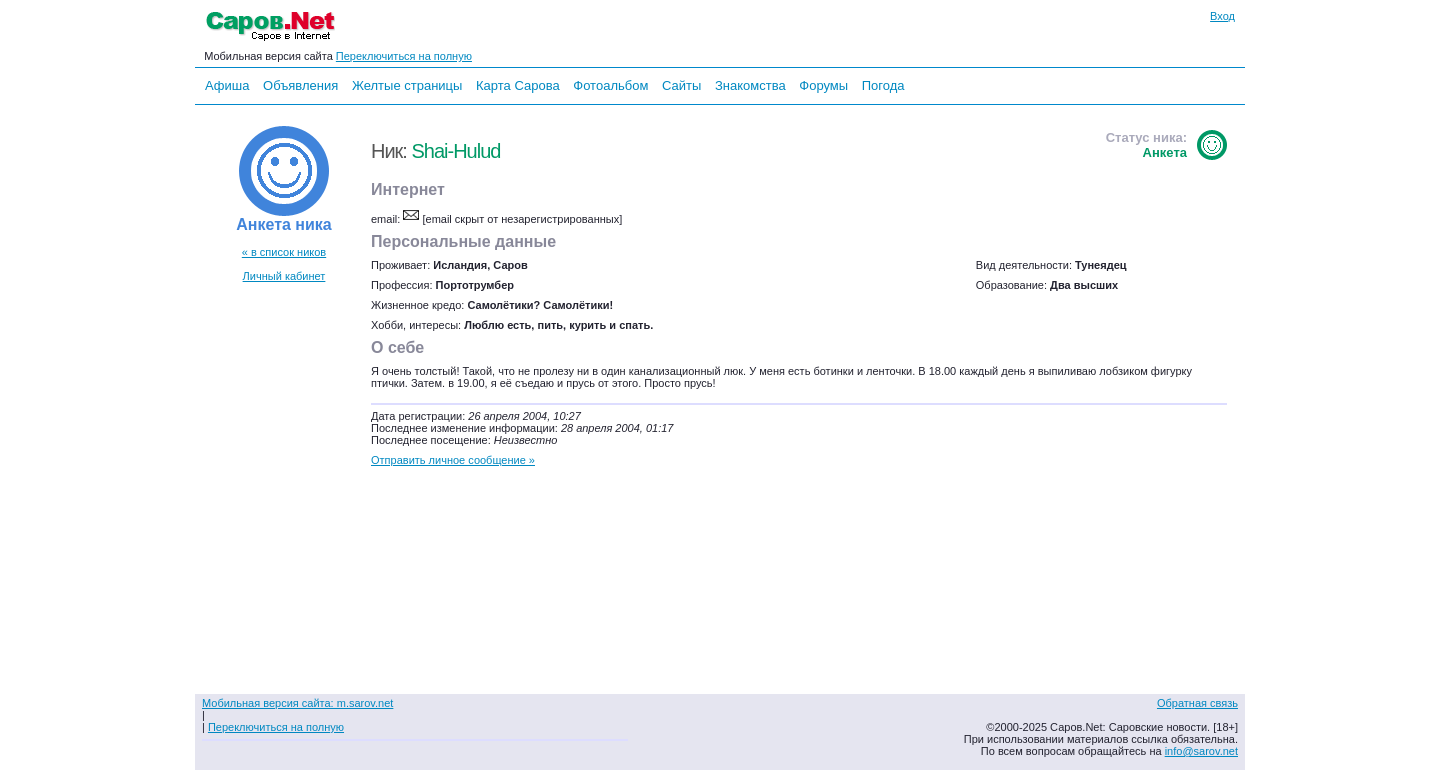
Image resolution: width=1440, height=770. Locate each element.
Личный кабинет (284, 276)
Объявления (300, 85)
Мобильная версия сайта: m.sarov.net (297, 703)
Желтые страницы (407, 85)
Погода (883, 85)
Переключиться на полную (404, 56)
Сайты (681, 85)
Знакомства (750, 85)
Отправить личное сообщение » (453, 460)
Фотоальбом (610, 85)
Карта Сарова (518, 85)
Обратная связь (1197, 703)
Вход (1222, 16)
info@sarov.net (1201, 751)
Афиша (227, 85)
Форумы (823, 85)
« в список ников (284, 252)
